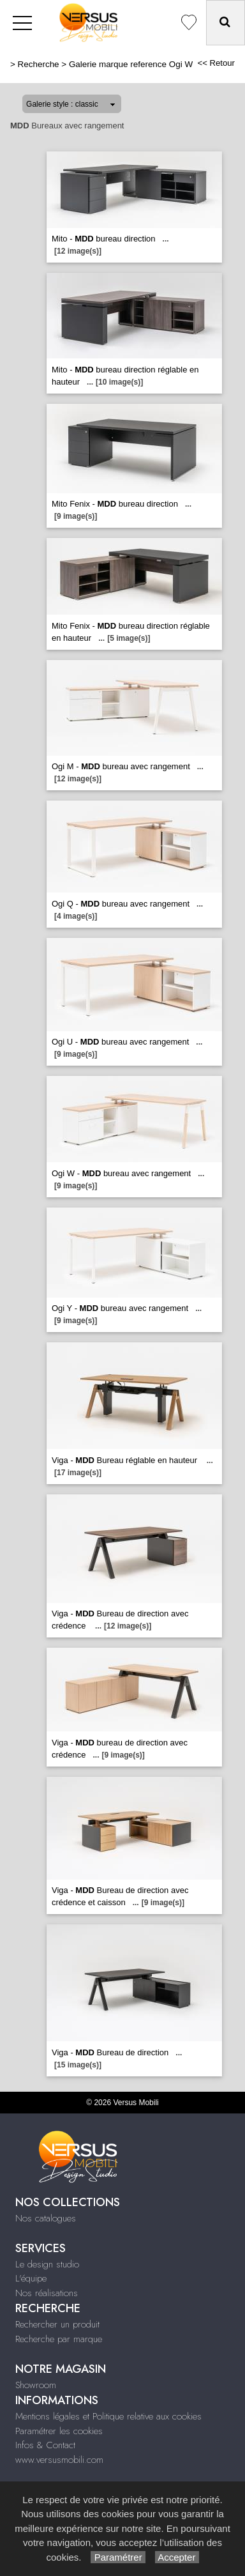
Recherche (38, 64)
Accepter (177, 2557)
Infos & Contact (45, 2445)
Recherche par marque (58, 2339)
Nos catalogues (45, 2218)
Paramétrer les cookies (59, 2431)
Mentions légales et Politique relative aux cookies (108, 2416)
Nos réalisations (46, 2293)
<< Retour (216, 63)
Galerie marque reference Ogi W (131, 64)
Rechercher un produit (57, 2324)
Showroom (35, 2385)
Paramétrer (117, 2557)
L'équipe (31, 2278)
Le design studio (47, 2264)
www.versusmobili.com (59, 2460)
